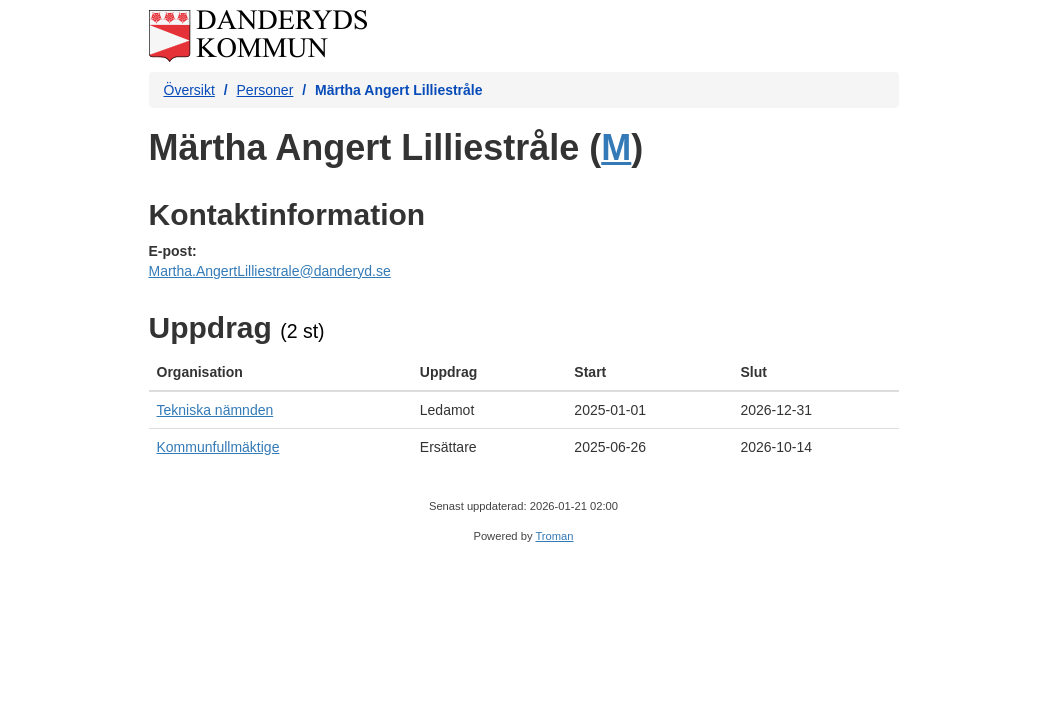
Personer (265, 90)
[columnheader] (280, 372)
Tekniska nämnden (215, 410)
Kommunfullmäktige (218, 447)
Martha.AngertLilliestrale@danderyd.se (270, 271)
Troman (554, 536)
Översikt (189, 90)
